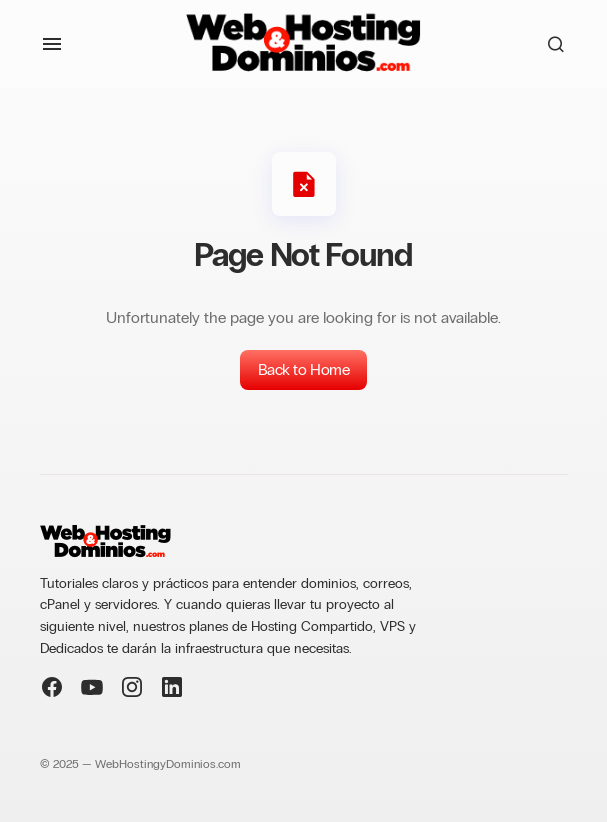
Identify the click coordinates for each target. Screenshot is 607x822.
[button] (52, 44)
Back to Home (303, 369)
